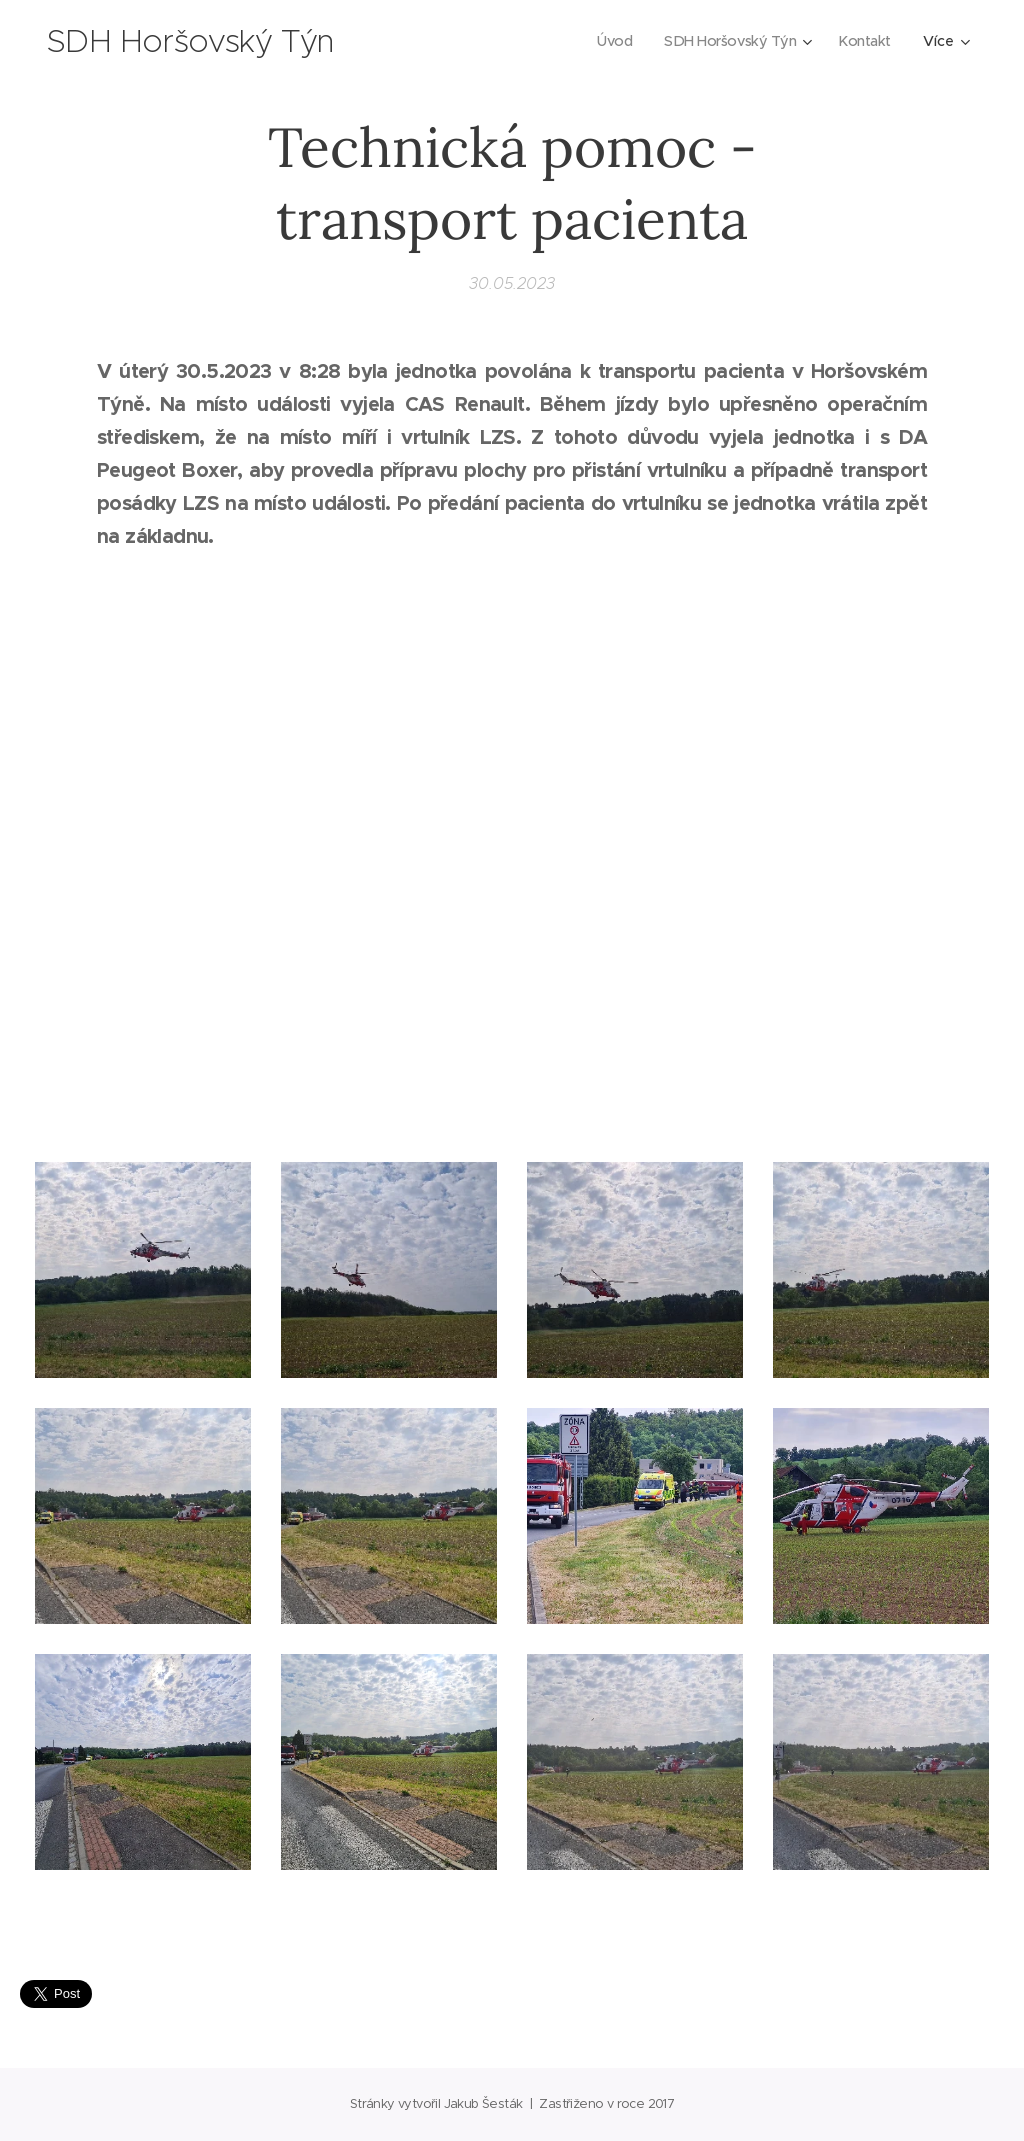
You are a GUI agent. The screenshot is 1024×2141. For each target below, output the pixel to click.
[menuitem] (608, 41)
